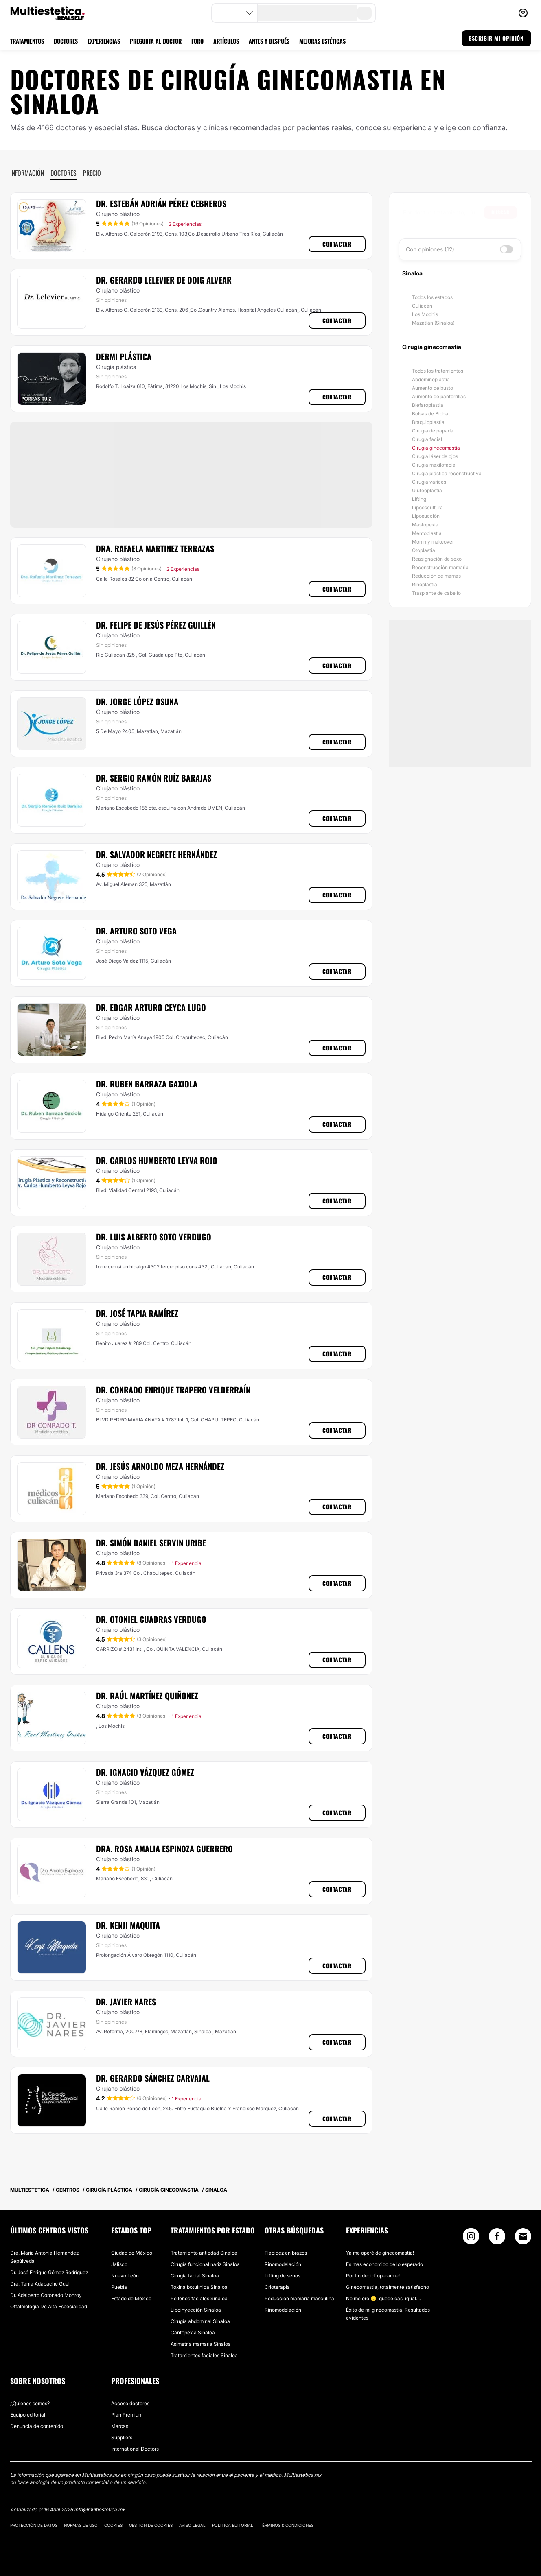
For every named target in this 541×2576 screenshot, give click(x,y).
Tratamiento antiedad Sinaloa (204, 2253)
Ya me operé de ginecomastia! (380, 2253)
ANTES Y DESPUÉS (269, 41)
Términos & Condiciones (286, 2525)
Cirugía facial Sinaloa (195, 2276)
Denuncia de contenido (36, 2426)
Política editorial (232, 2525)
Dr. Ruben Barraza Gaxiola (146, 1084)
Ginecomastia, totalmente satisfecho (387, 2287)
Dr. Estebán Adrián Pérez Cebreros (161, 203)
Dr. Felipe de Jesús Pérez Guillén (156, 625)
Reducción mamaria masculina (299, 2298)
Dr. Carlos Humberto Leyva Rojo (156, 1160)
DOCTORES (66, 41)
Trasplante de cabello (436, 593)
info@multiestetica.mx (99, 2509)
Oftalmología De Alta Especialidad (48, 2306)
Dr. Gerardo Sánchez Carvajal (153, 2078)
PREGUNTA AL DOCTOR (156, 41)
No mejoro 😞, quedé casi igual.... (383, 2298)
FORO (197, 41)
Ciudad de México (131, 2253)
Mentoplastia (427, 533)
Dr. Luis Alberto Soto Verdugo (153, 1237)
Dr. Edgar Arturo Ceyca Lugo (151, 1007)
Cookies (113, 2525)
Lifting (419, 499)
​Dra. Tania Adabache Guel (40, 2284)
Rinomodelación (283, 2264)
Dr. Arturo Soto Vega (136, 931)
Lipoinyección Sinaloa (196, 2310)
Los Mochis (425, 314)
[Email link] (523, 2236)
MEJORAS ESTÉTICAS (322, 41)
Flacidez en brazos (286, 2253)
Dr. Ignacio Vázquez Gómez (145, 1772)
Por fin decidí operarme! (373, 2276)
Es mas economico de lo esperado (384, 2264)
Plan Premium (126, 2415)
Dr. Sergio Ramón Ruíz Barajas (153, 778)
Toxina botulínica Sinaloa (199, 2287)
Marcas (119, 2426)
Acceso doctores (130, 2403)
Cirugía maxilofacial (434, 465)
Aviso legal (192, 2525)
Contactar (336, 244)
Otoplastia (423, 550)
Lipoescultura (427, 507)
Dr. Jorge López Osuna (137, 701)
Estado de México (131, 2298)
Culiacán (422, 306)
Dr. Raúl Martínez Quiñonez (147, 1696)
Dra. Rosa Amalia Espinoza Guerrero (164, 1848)
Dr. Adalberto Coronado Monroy (46, 2295)
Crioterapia (277, 2287)
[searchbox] (443, 212)
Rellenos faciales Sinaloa (199, 2298)
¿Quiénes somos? (30, 2403)
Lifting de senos (282, 2276)
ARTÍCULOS (226, 41)
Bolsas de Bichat (431, 413)
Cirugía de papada (432, 431)
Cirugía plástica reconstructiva (447, 473)
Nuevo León (125, 2276)
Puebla (119, 2287)
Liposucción (426, 516)
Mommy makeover (433, 542)
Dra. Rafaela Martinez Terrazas (155, 548)
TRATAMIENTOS (27, 41)
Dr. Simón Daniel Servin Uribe (151, 1543)
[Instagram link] (471, 2238)
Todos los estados (432, 297)
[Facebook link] (497, 2238)
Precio (92, 173)
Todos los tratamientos (437, 371)
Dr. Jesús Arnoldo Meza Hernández (160, 1466)
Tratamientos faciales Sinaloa (204, 2355)
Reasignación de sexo (437, 559)
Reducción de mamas (436, 576)
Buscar (500, 212)
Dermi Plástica (123, 356)
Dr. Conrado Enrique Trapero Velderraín (173, 1390)
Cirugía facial (427, 439)
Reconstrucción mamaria (440, 567)
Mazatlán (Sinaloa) (433, 323)
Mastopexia (425, 525)
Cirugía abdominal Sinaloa (200, 2321)
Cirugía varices (429, 482)
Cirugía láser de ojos (435, 456)
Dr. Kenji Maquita (128, 1925)
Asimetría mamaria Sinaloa (201, 2344)
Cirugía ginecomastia (436, 448)
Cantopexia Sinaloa (193, 2332)
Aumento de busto (432, 388)
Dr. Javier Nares (126, 2001)
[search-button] (364, 13)
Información (27, 173)
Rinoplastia (424, 584)
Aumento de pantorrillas (439, 396)
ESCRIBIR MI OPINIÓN (496, 38)
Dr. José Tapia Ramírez (137, 1313)
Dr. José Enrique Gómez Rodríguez (49, 2272)
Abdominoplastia (431, 379)
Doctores (63, 173)
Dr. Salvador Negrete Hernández (156, 854)
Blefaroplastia (427, 405)
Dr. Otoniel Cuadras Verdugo (151, 1619)
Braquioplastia (428, 422)
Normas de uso (81, 2525)
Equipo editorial (27, 2415)
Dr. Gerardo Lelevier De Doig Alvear (164, 280)
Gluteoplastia (427, 490)
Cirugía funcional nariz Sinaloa (205, 2264)
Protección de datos (33, 2525)
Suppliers (121, 2437)
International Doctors (135, 2449)
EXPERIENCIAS (104, 41)
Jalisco (119, 2264)
